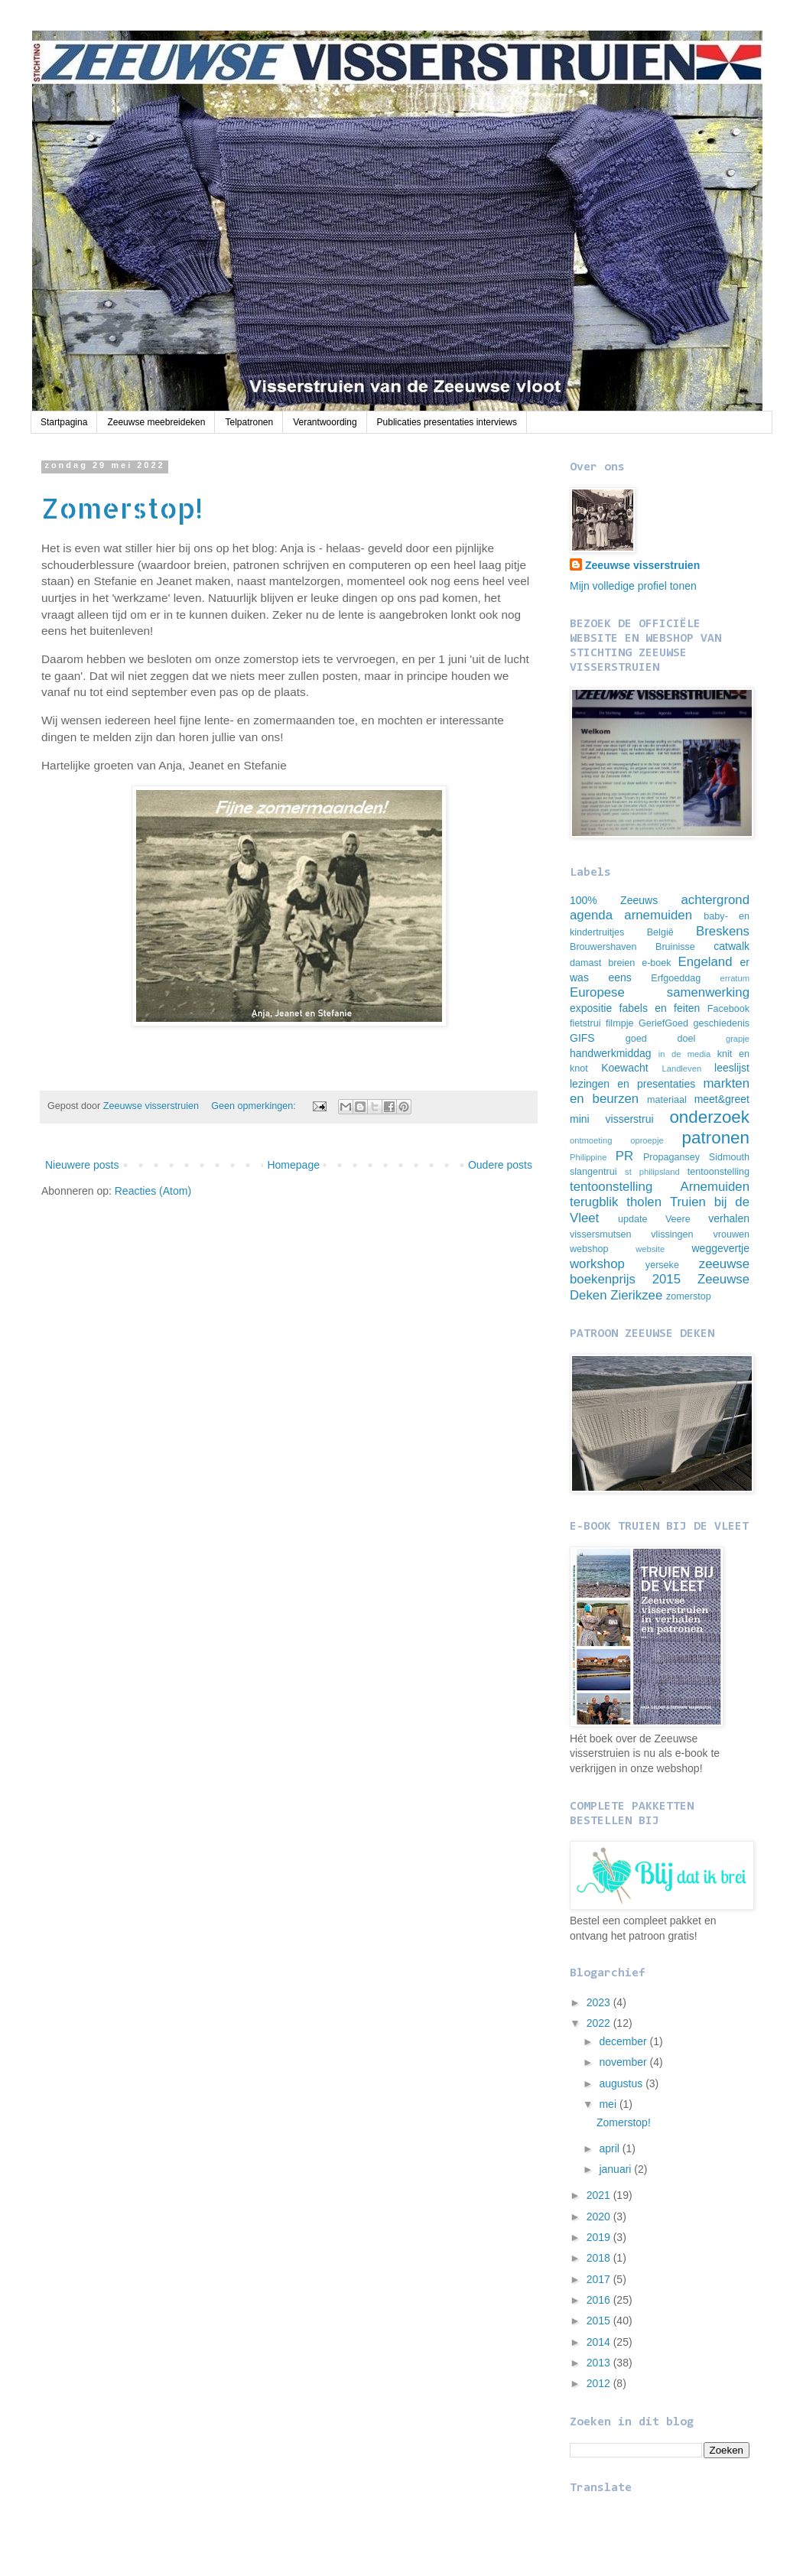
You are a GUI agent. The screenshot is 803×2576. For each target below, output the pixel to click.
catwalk (731, 946)
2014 (600, 2342)
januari (616, 2169)
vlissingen (672, 1234)
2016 (600, 2300)
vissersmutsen (600, 1234)
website (650, 1249)
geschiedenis (722, 1023)
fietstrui (585, 1023)
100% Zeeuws (614, 900)
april (610, 2148)
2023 (600, 2002)
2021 (600, 2195)
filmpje (619, 1023)
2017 (600, 2279)
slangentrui (593, 1171)
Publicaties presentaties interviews (447, 422)
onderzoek (709, 1117)
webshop (589, 1249)
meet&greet (721, 1099)
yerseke (662, 1265)
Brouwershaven (603, 947)
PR (624, 1156)
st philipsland (652, 1171)
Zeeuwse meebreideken (156, 422)
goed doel (661, 1038)
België (660, 932)
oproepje (647, 1140)
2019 (600, 2237)
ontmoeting (591, 1140)
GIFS (582, 1038)
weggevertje (721, 1248)
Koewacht (624, 1068)
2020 (600, 2216)
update (633, 1219)
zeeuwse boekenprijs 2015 (659, 1272)
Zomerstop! (122, 507)
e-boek (656, 963)
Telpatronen (249, 422)
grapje (737, 1038)
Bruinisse (675, 947)
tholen (644, 1202)
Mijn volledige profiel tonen (633, 586)
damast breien (602, 963)
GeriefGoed (663, 1023)
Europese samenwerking (659, 992)
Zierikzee (636, 1295)
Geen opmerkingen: (254, 1106)
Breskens (722, 931)
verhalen (728, 1218)
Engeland (705, 962)
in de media (684, 1054)
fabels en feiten (660, 1008)
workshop (597, 1264)
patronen (715, 1137)
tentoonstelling (718, 1171)
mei (609, 2104)
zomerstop (688, 1296)
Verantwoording (324, 422)
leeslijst (731, 1068)
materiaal (667, 1099)
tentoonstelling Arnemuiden (659, 1186)
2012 (600, 2383)
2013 (600, 2362)
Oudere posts (500, 1165)
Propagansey (671, 1157)
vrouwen (731, 1234)
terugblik (594, 1202)
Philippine (588, 1157)
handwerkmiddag (611, 1053)
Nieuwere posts (82, 1165)
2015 (600, 2320)
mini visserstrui (612, 1119)
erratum (734, 978)
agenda (591, 915)
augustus (622, 2083)
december (624, 2041)
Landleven (681, 1068)
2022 (600, 2023)
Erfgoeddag (676, 978)
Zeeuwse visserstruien (642, 565)
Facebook (728, 1008)
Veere (678, 1219)
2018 (600, 2258)
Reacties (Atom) (153, 1191)
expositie (591, 1008)
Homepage (293, 1165)
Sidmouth (729, 1157)
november (624, 2062)
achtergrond (715, 900)
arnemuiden (658, 915)
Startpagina (64, 422)
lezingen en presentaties (632, 1084)
